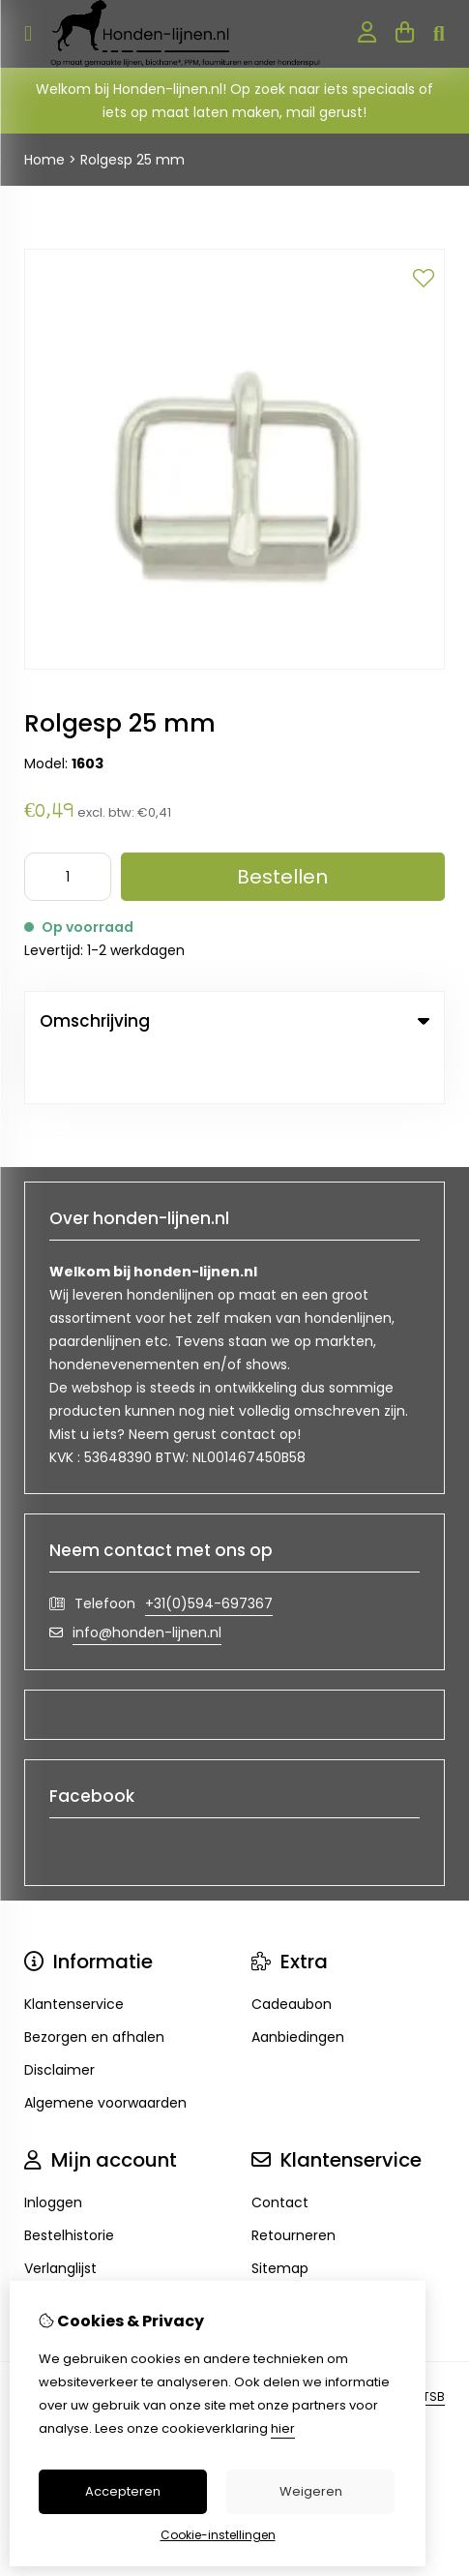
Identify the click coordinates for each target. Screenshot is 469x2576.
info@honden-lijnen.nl (147, 1579)
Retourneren (293, 2182)
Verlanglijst (60, 2215)
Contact (279, 2149)
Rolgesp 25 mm (132, 159)
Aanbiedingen (297, 1983)
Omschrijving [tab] (234, 1021)
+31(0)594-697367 (209, 1550)
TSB (434, 2343)
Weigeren (310, 2491)
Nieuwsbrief (63, 2248)
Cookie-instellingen (218, 2535)
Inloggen (53, 2149)
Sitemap (279, 2215)
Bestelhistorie (69, 2182)
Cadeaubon (291, 1951)
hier (283, 2428)
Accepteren (123, 2491)
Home (44, 159)
